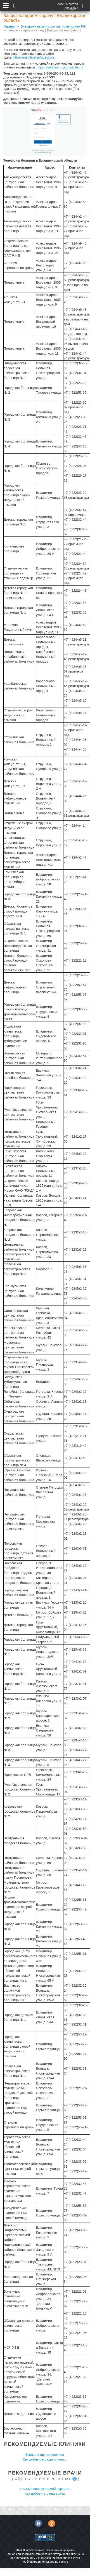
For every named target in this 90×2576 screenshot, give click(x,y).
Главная (9, 26)
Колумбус (71, 7)
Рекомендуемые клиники (45, 2444)
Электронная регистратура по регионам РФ (53, 26)
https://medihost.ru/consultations (60, 67)
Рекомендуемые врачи (45, 2473)
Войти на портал (66, 4)
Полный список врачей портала (44, 2489)
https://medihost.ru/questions (34, 57)
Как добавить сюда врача (45, 2493)
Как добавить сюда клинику (44, 2459)
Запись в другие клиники (44, 2454)
